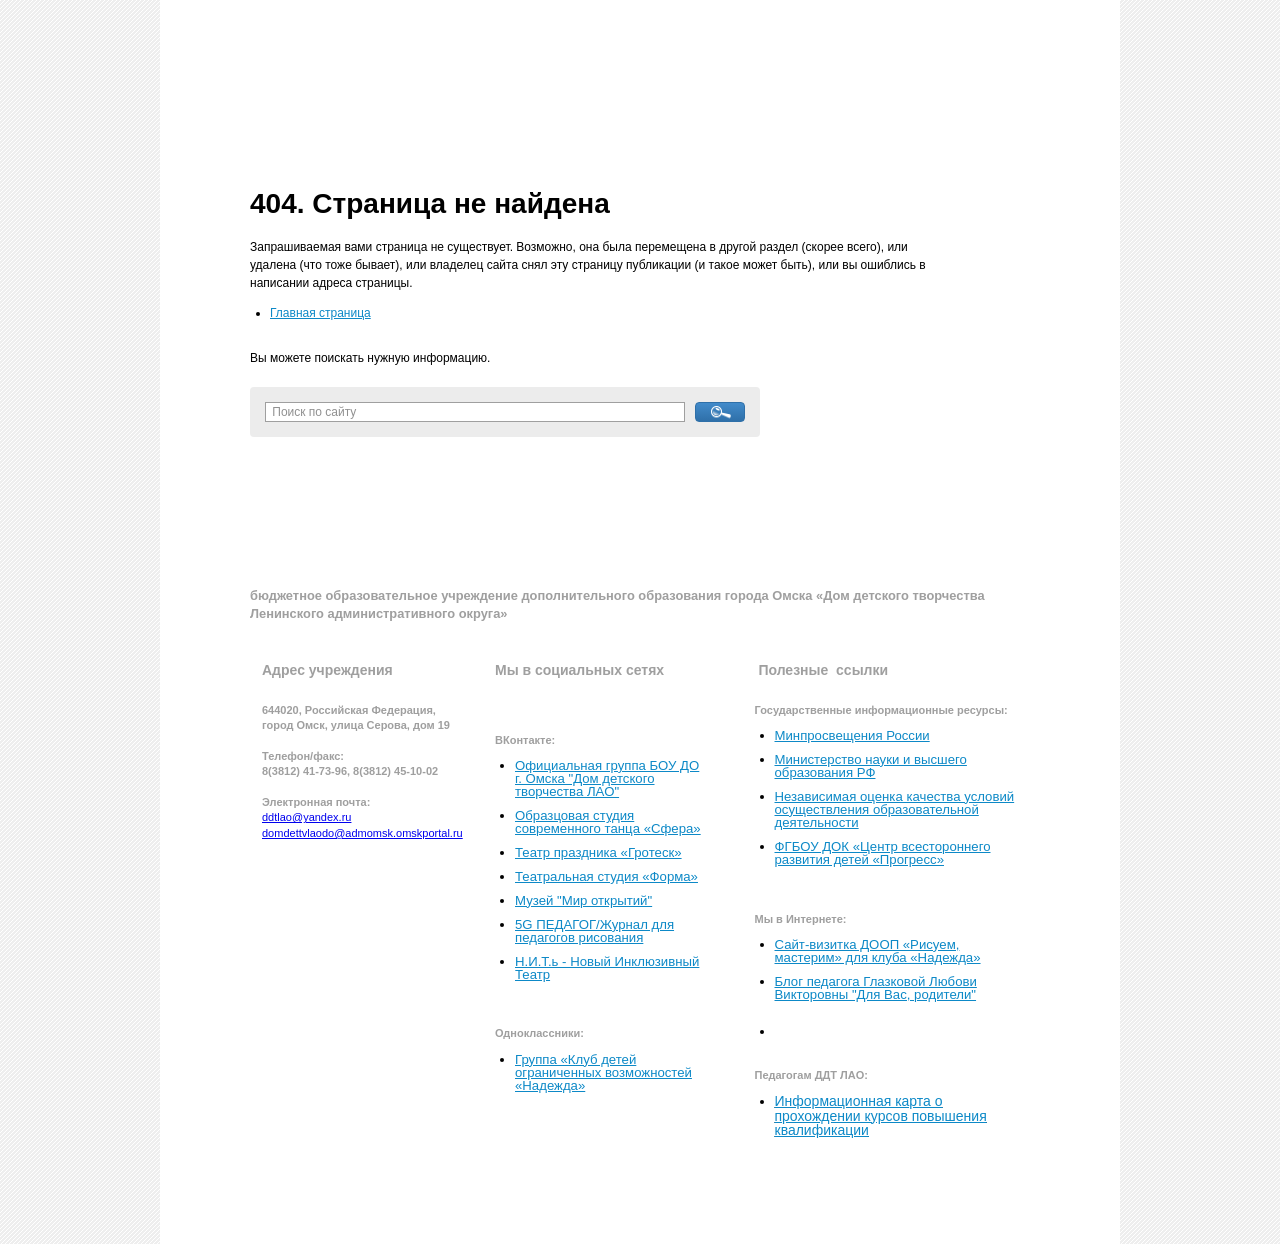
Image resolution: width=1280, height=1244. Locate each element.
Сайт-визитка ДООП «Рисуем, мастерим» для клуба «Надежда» (878, 951)
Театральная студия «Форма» (606, 876)
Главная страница (320, 313)
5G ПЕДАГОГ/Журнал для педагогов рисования (594, 931)
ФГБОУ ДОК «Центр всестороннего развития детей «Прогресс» (883, 853)
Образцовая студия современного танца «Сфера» (608, 822)
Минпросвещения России (852, 735)
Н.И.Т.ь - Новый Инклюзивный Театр (607, 968)
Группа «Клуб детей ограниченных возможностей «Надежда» (603, 1072)
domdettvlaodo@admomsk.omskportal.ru (362, 833)
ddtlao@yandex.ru (306, 817)
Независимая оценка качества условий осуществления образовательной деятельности (895, 809)
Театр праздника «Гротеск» (598, 852)
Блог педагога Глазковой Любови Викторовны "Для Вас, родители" (876, 988)
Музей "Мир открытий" (583, 900)
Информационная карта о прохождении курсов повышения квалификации (881, 1115)
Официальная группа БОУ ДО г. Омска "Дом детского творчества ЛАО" (607, 778)
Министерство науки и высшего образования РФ (871, 766)
